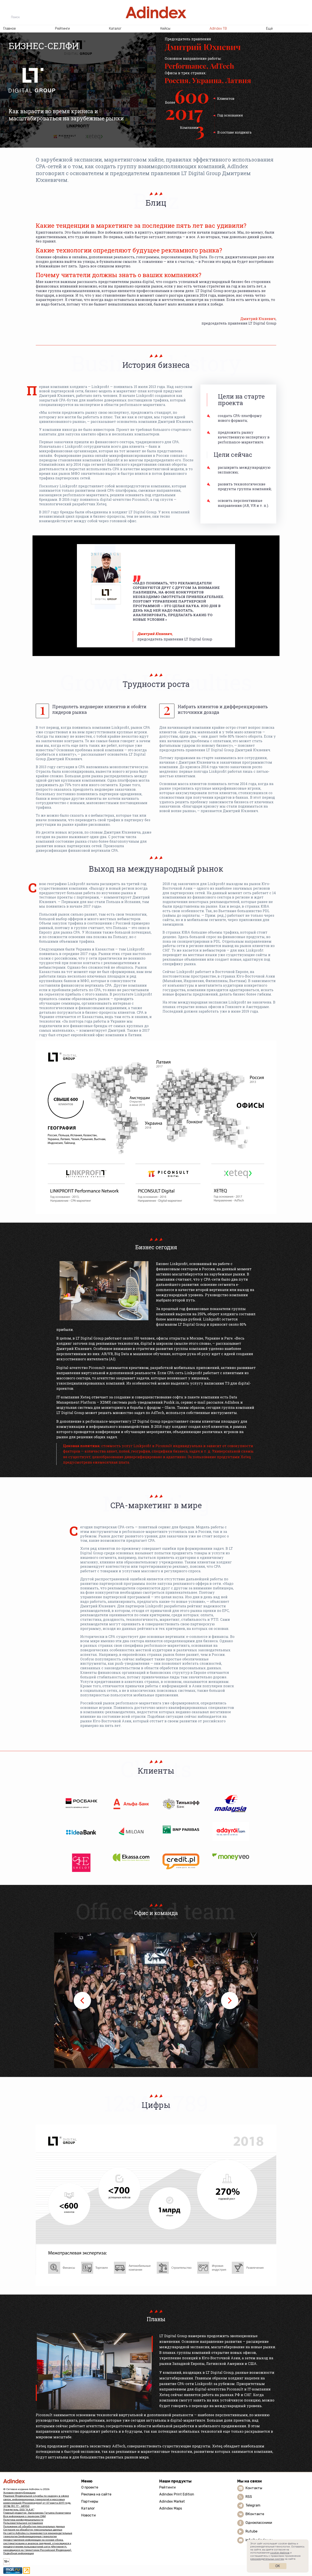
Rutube (251, 2531)
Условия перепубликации (19, 2492)
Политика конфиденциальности (23, 2519)
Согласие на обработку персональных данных (32, 2529)
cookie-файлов (279, 2552)
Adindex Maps (170, 2508)
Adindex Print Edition (176, 2494)
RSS (248, 2497)
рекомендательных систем (267, 2558)
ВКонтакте (254, 2514)
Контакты (253, 2488)
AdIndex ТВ (218, 28)
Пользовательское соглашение (23, 2522)
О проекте (89, 2487)
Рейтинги (167, 2487)
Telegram (252, 2505)
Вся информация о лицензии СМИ (24, 2516)
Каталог (88, 2508)
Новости (88, 2515)
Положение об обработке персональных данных (34, 2526)
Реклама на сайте (96, 2494)
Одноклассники (258, 2523)
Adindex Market (172, 2501)
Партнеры (89, 2501)
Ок (277, 2566)
